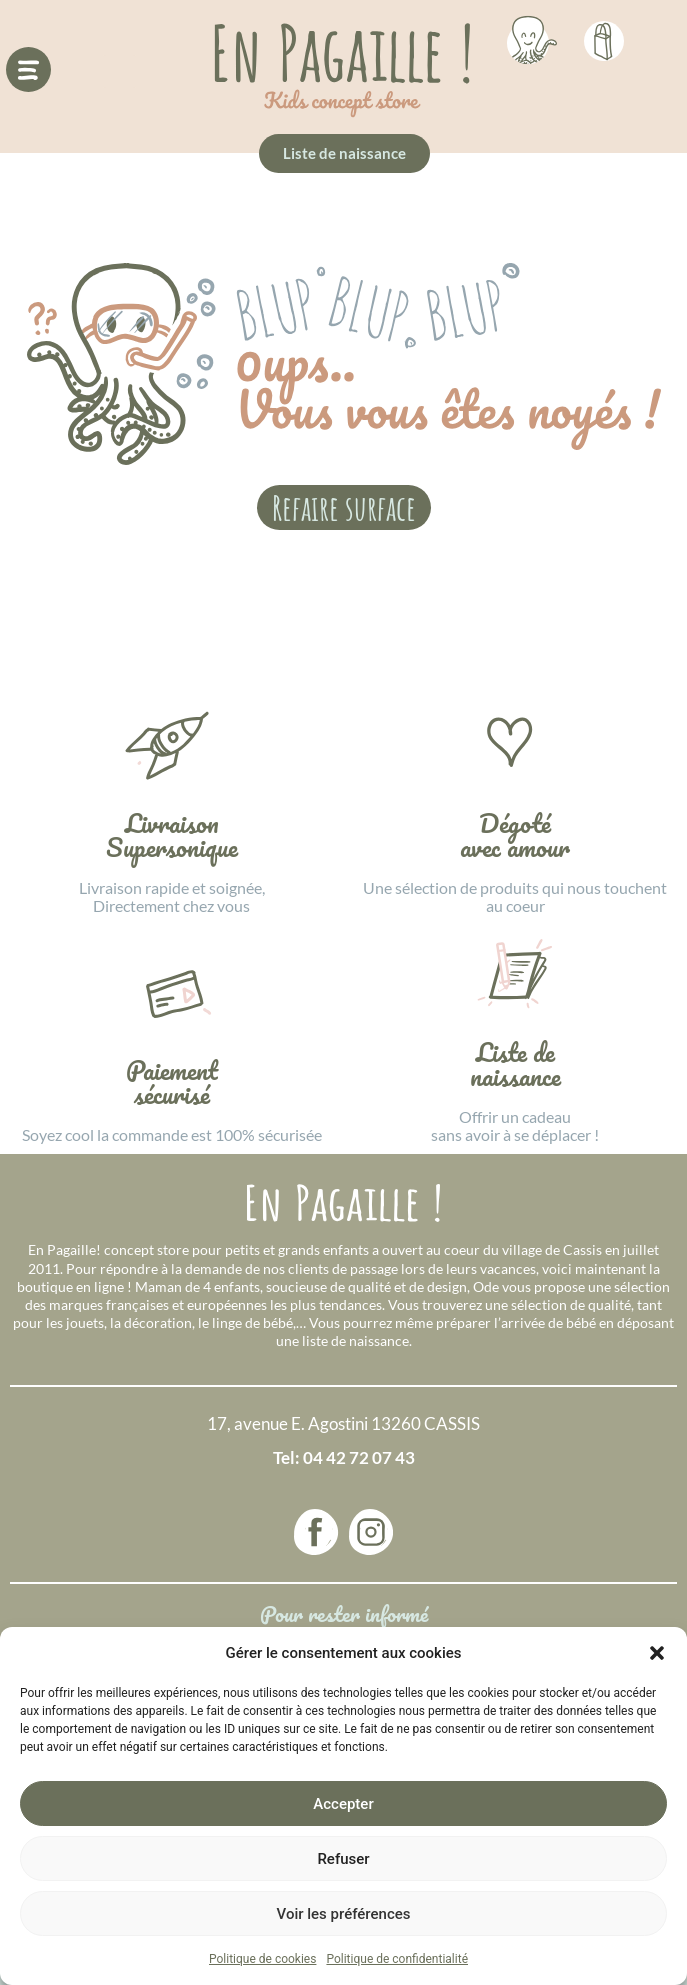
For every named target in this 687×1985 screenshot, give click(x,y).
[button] (657, 1653)
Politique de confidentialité (397, 1959)
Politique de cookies (262, 1959)
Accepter (343, 1804)
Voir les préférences (344, 1914)
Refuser (343, 1859)
